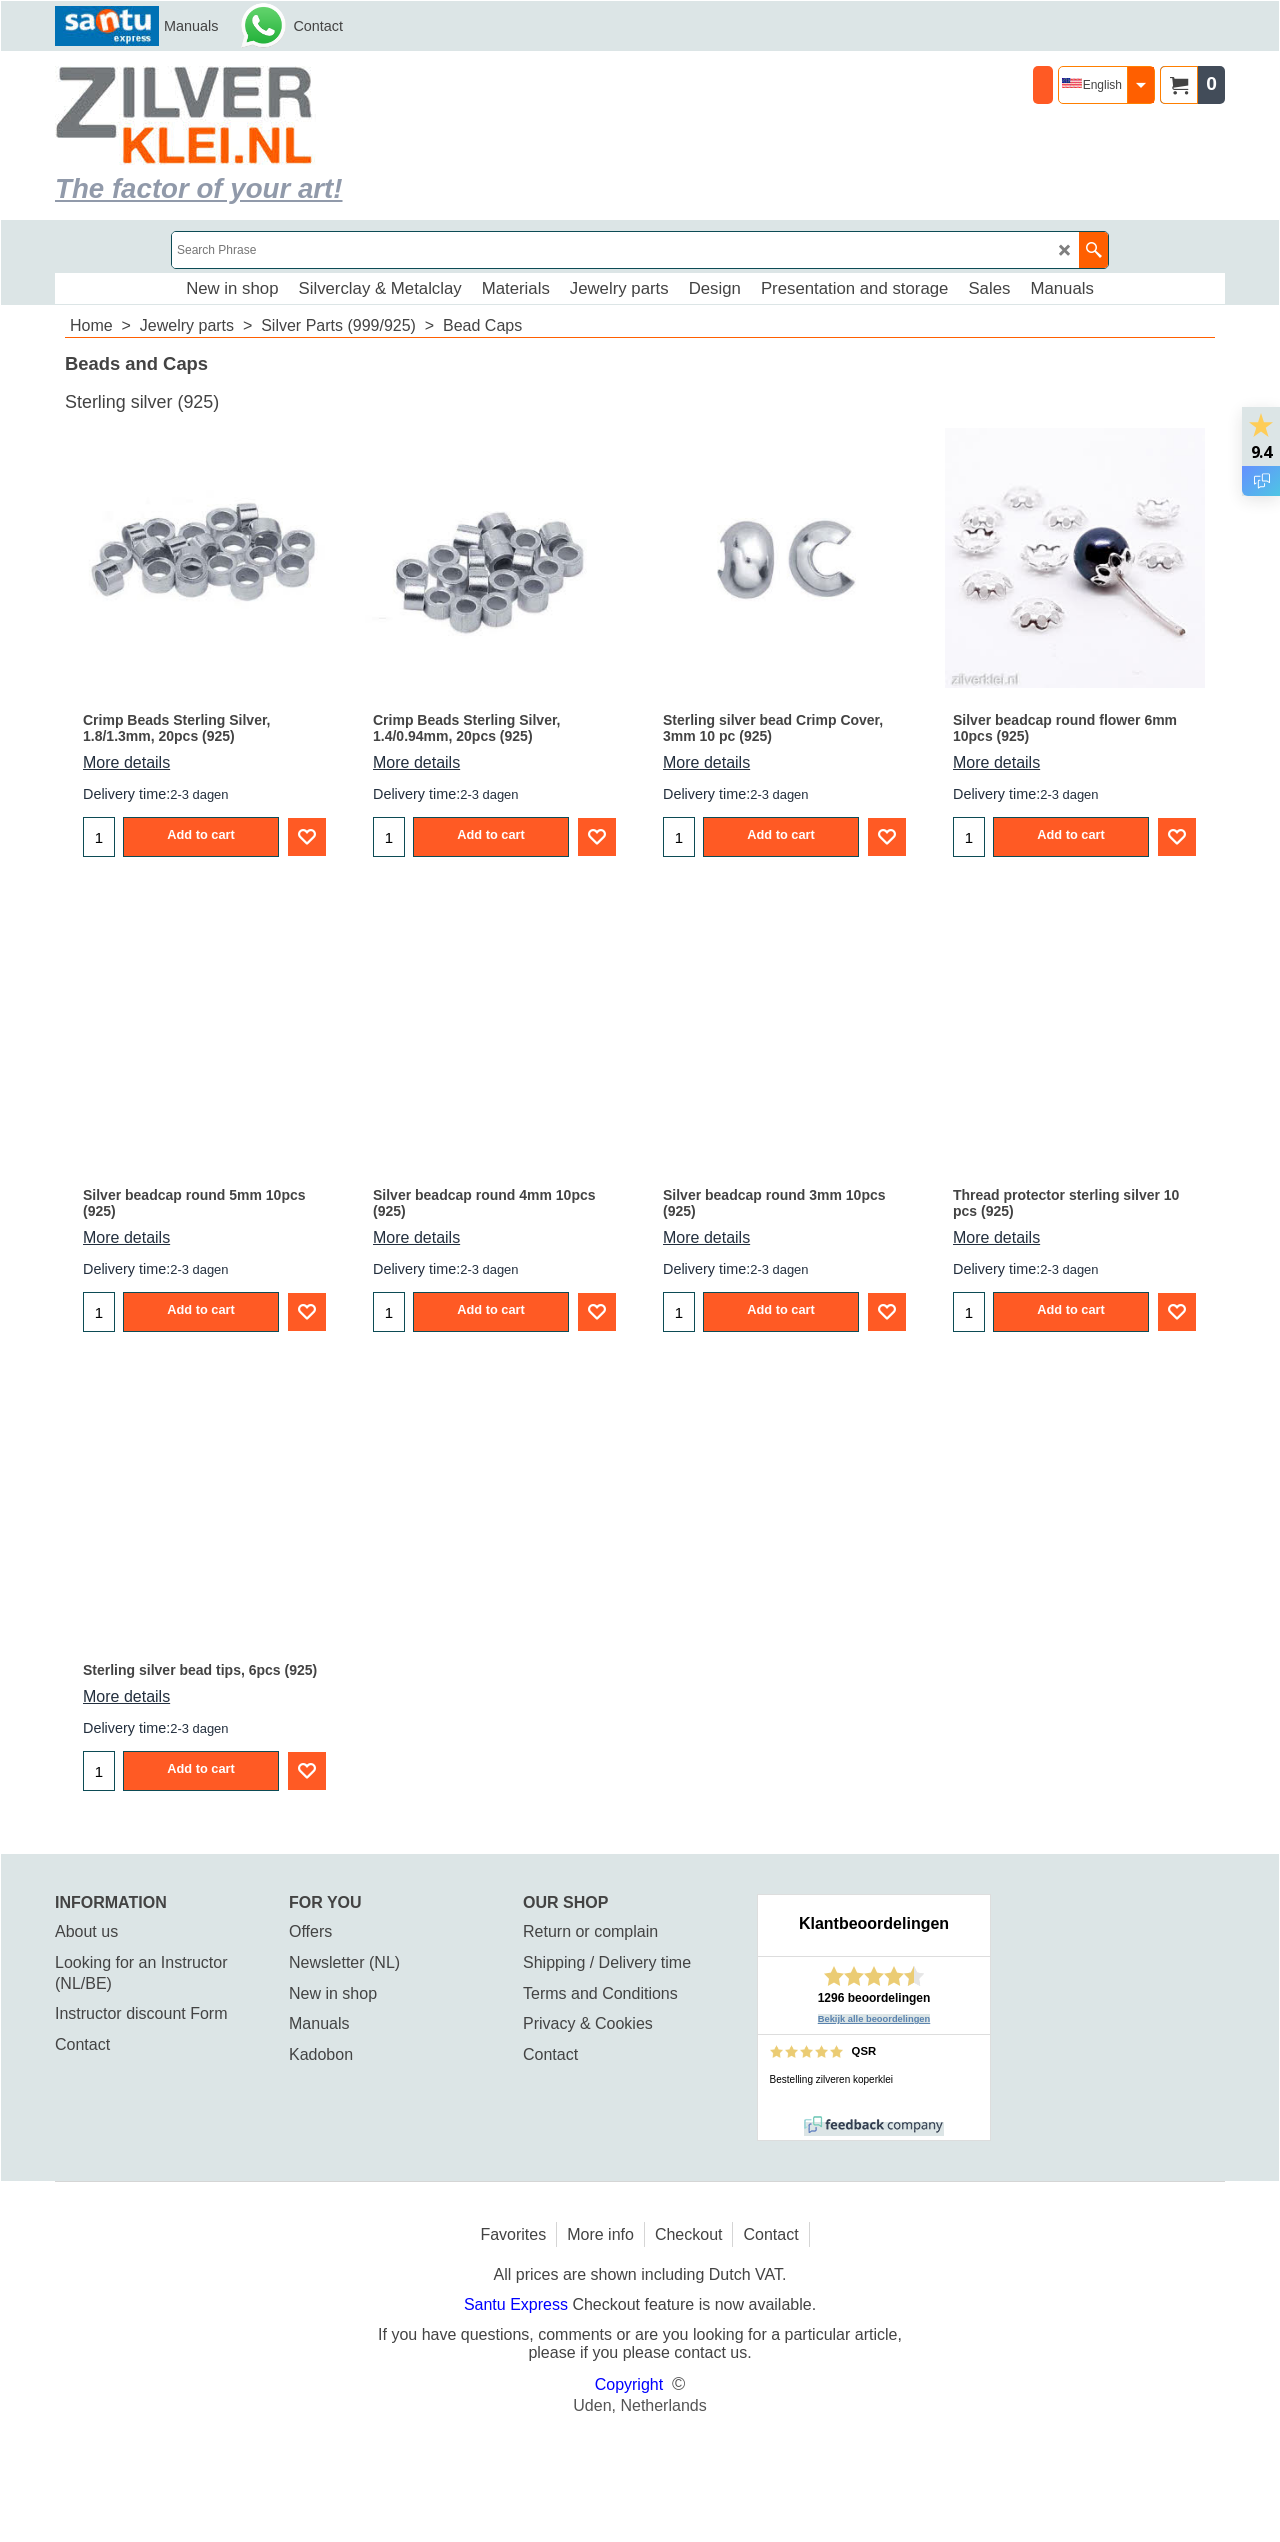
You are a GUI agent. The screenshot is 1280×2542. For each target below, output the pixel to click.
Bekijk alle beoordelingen (874, 2019)
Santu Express (518, 2304)
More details (126, 762)
